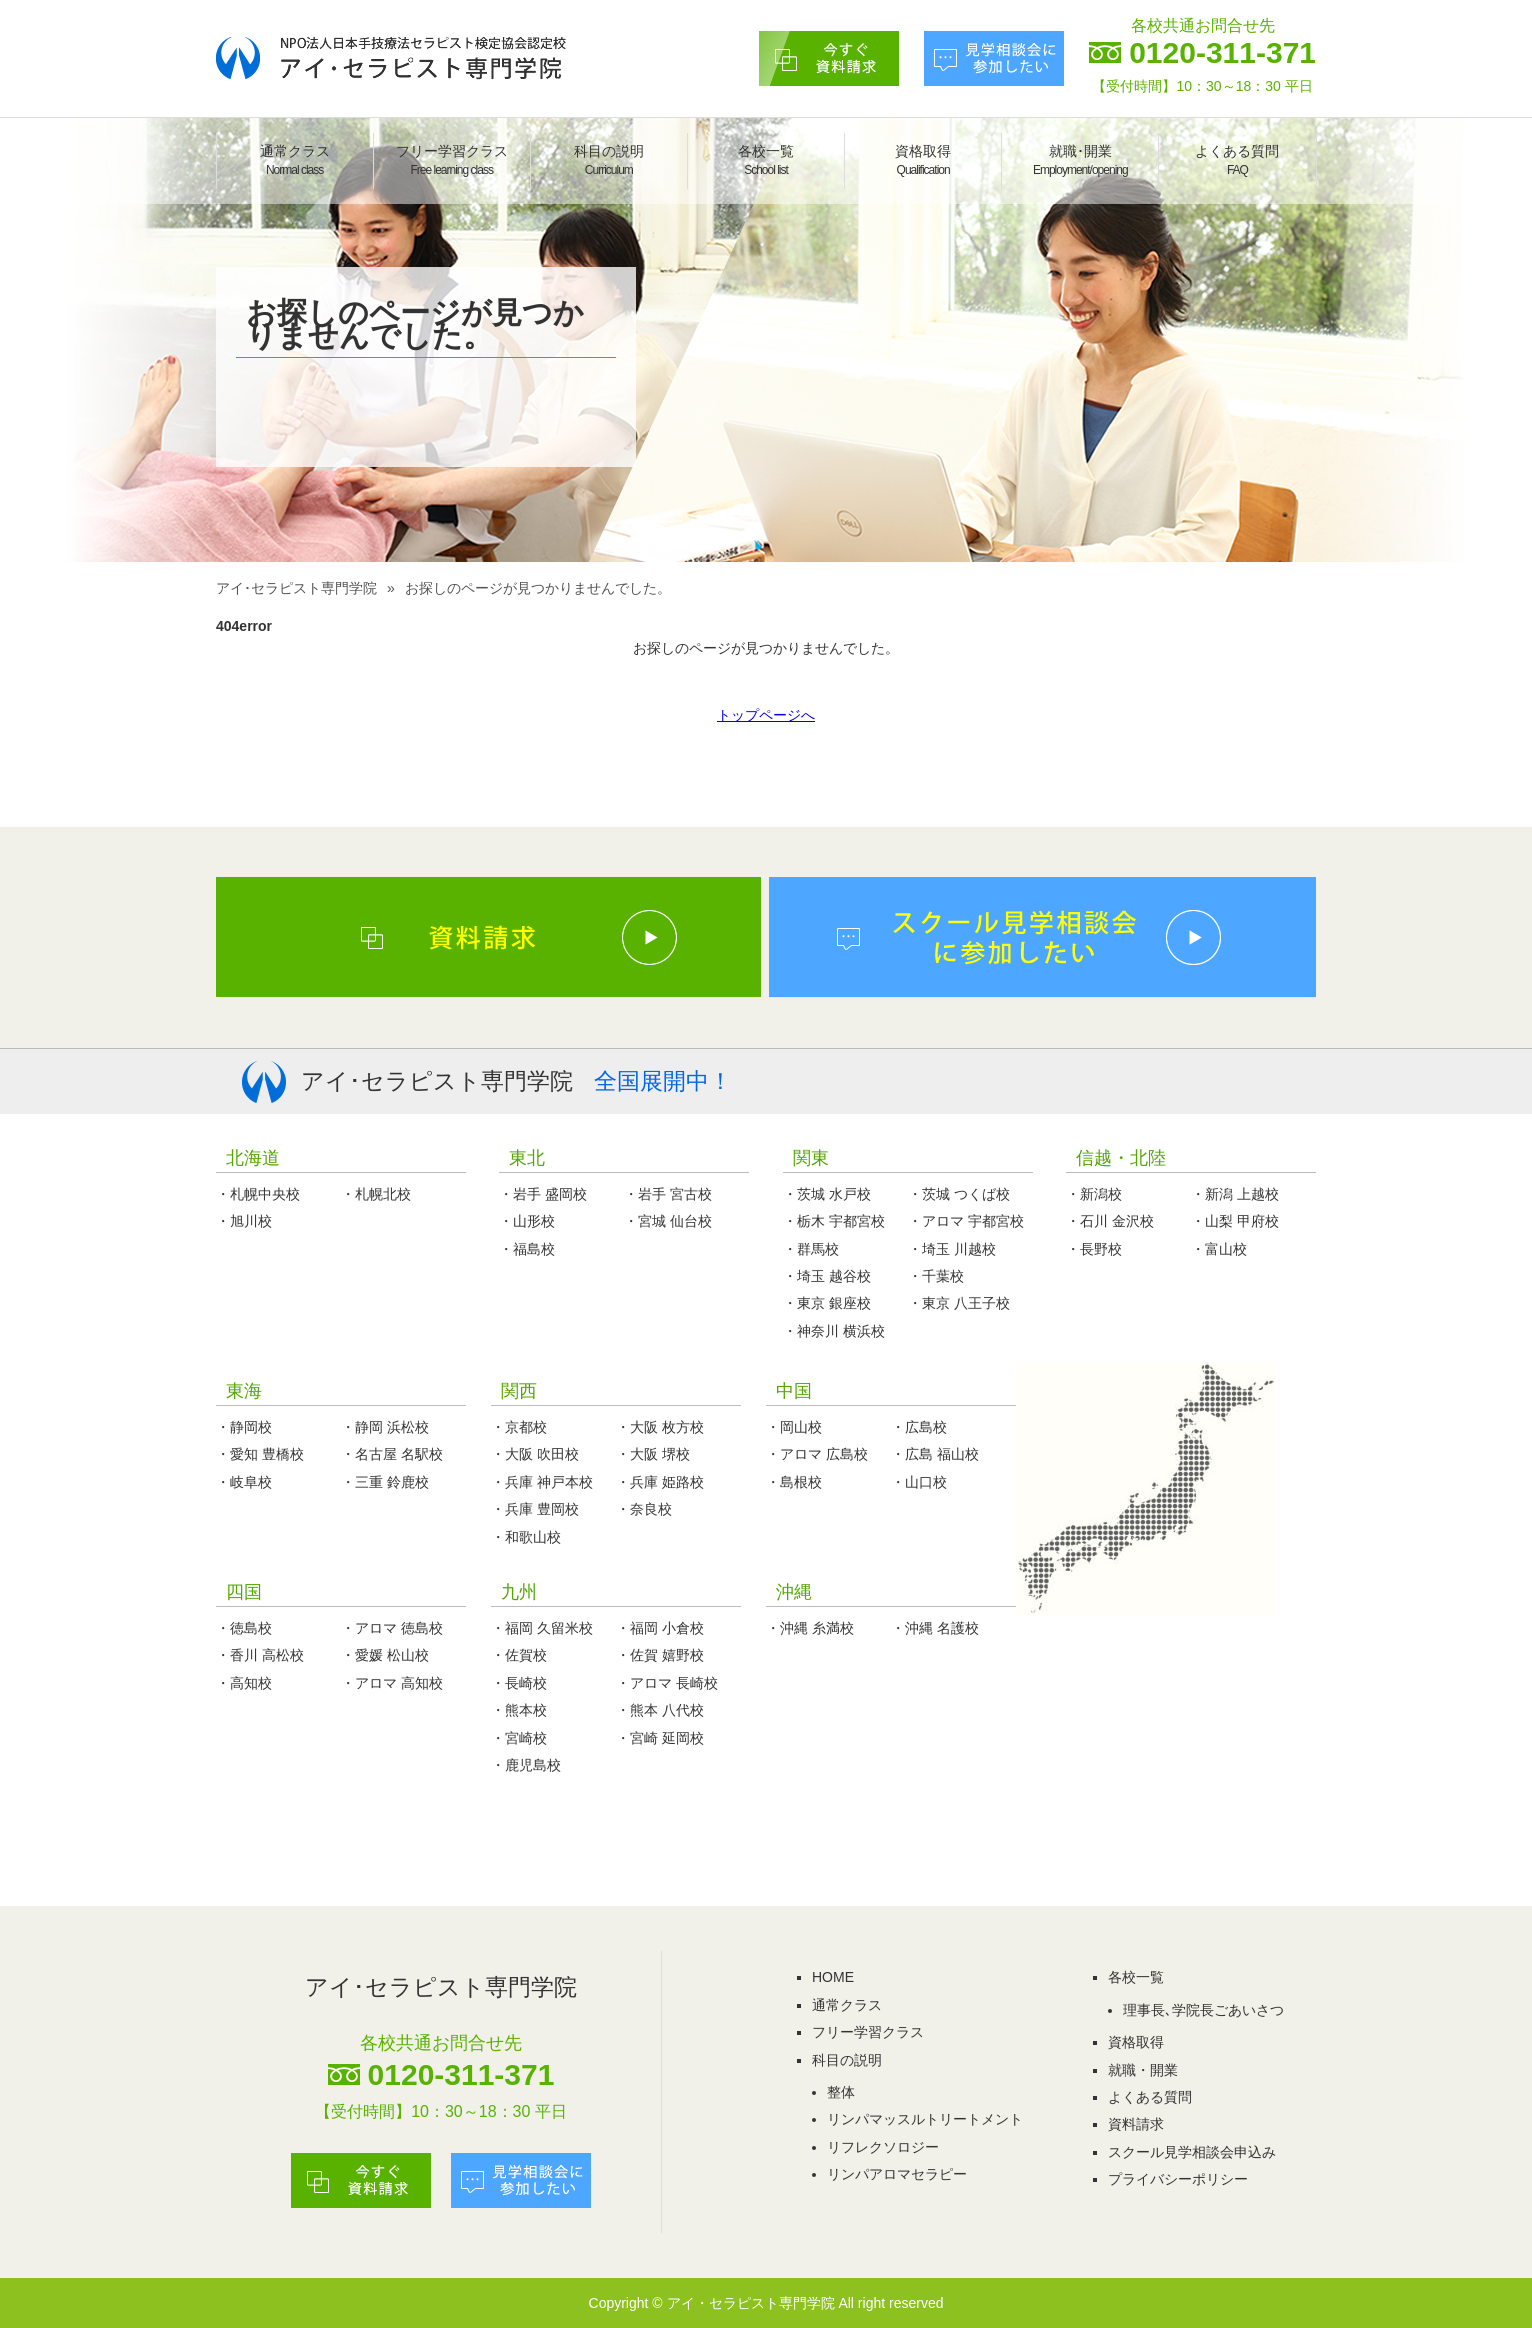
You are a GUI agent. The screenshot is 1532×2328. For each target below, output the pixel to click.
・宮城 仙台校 (668, 1221)
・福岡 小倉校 (660, 1628)
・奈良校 (644, 1509)
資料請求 (1136, 2124)
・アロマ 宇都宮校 (966, 1221)
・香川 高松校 (260, 1655)
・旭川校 (244, 1221)
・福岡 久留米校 (542, 1628)
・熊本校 (519, 1710)
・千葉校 (936, 1276)
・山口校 (919, 1482)
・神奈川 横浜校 (834, 1331)
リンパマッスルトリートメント (925, 2119)
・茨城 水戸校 (827, 1194)
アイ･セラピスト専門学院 (296, 588)
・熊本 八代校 (660, 1710)
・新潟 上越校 (1235, 1194)
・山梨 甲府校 (1235, 1221)
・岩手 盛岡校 (543, 1194)
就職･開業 (1080, 160)
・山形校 (527, 1221)
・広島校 (919, 1427)
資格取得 (923, 160)
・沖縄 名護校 (935, 1628)
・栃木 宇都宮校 (834, 1221)
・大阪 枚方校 (660, 1427)
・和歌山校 (526, 1537)
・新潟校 (1094, 1194)
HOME (833, 1977)
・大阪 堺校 (653, 1454)
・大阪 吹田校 (535, 1454)
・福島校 (527, 1249)
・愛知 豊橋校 (260, 1454)
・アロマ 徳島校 (392, 1628)
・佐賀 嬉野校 (660, 1655)
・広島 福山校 (935, 1454)
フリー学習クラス (452, 160)
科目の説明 (609, 160)
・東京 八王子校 (959, 1303)
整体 (841, 2092)
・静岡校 (244, 1427)
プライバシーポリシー (1178, 2179)
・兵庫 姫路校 (660, 1482)
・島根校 (794, 1482)
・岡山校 (794, 1427)
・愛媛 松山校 (385, 1655)
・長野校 (1094, 1249)
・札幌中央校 (258, 1194)
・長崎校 (519, 1683)
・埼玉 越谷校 (827, 1276)
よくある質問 (1237, 160)
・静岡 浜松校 (385, 1427)
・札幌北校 (376, 1194)
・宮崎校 (519, 1738)
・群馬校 (811, 1249)
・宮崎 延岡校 (660, 1738)
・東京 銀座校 (827, 1303)
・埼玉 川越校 (952, 1249)
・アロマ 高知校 (392, 1683)
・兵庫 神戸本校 (542, 1482)
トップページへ (766, 715)
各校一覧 (766, 160)
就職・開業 (1143, 2070)
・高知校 (244, 1683)
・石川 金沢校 (1110, 1221)
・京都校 (519, 1427)
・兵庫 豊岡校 (535, 1509)
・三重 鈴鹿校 (385, 1482)
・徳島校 (244, 1628)
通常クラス (295, 160)
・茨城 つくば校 (959, 1194)
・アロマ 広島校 (817, 1454)
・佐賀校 (519, 1655)
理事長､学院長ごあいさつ (1203, 2010)
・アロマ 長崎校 (667, 1683)
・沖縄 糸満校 (810, 1628)
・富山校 (1219, 1249)
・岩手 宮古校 (668, 1194)
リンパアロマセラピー (897, 2174)
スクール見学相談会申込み (1192, 2152)
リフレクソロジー (883, 2147)
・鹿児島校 (526, 1765)
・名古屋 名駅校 (392, 1454)
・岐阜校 (244, 1482)
